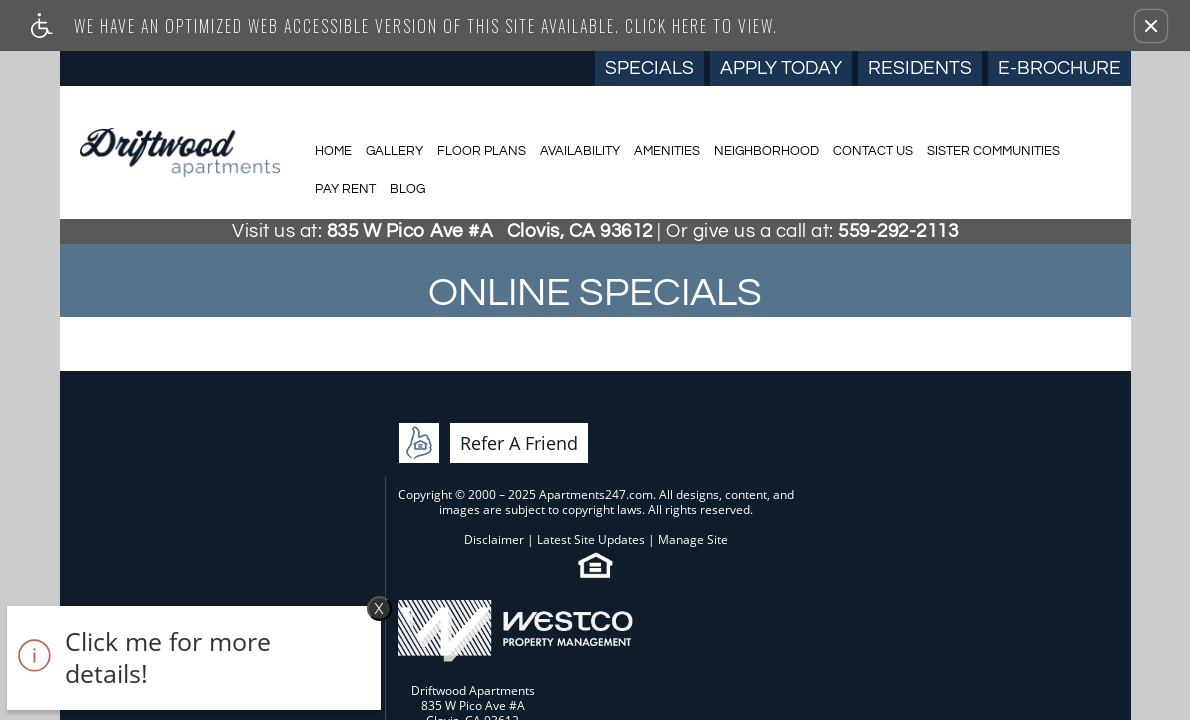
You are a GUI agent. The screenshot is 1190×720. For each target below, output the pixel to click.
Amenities (667, 151)
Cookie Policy (690, 560)
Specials (649, 68)
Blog (407, 189)
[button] (1151, 26)
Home (333, 151)
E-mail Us (1013, 516)
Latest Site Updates (485, 486)
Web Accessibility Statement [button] (542, 560)
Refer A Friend (194, 496)
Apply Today (781, 68)
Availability (580, 151)
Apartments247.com (526, 426)
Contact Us (873, 151)
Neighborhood (766, 151)
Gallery (394, 151)
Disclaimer (388, 486)
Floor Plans (481, 151)
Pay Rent (345, 189)
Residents (920, 68)
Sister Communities (993, 151)
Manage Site (587, 486)
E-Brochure (1059, 68)
